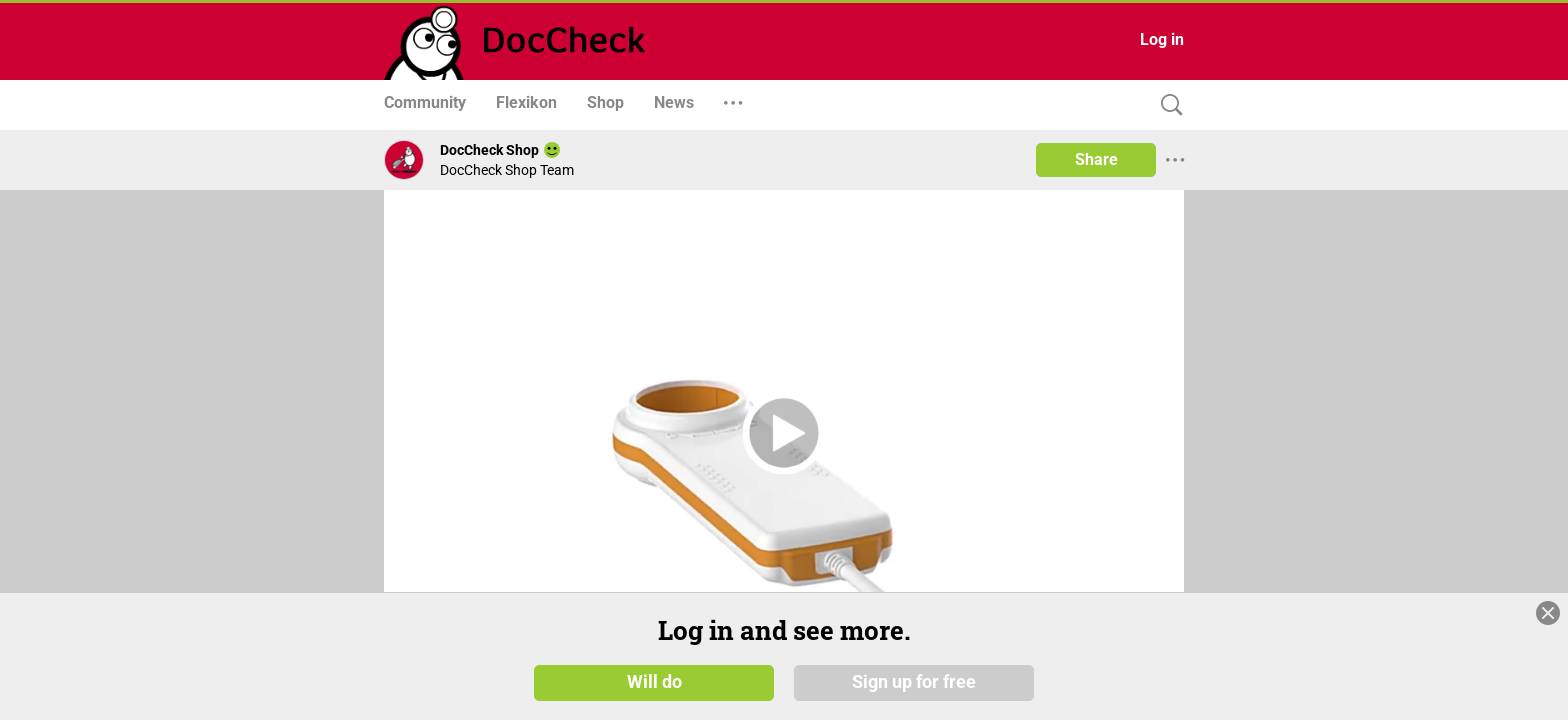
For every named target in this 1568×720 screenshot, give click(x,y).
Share (1096, 159)
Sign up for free (914, 682)
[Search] (1167, 105)
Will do (654, 682)
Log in (1162, 39)
